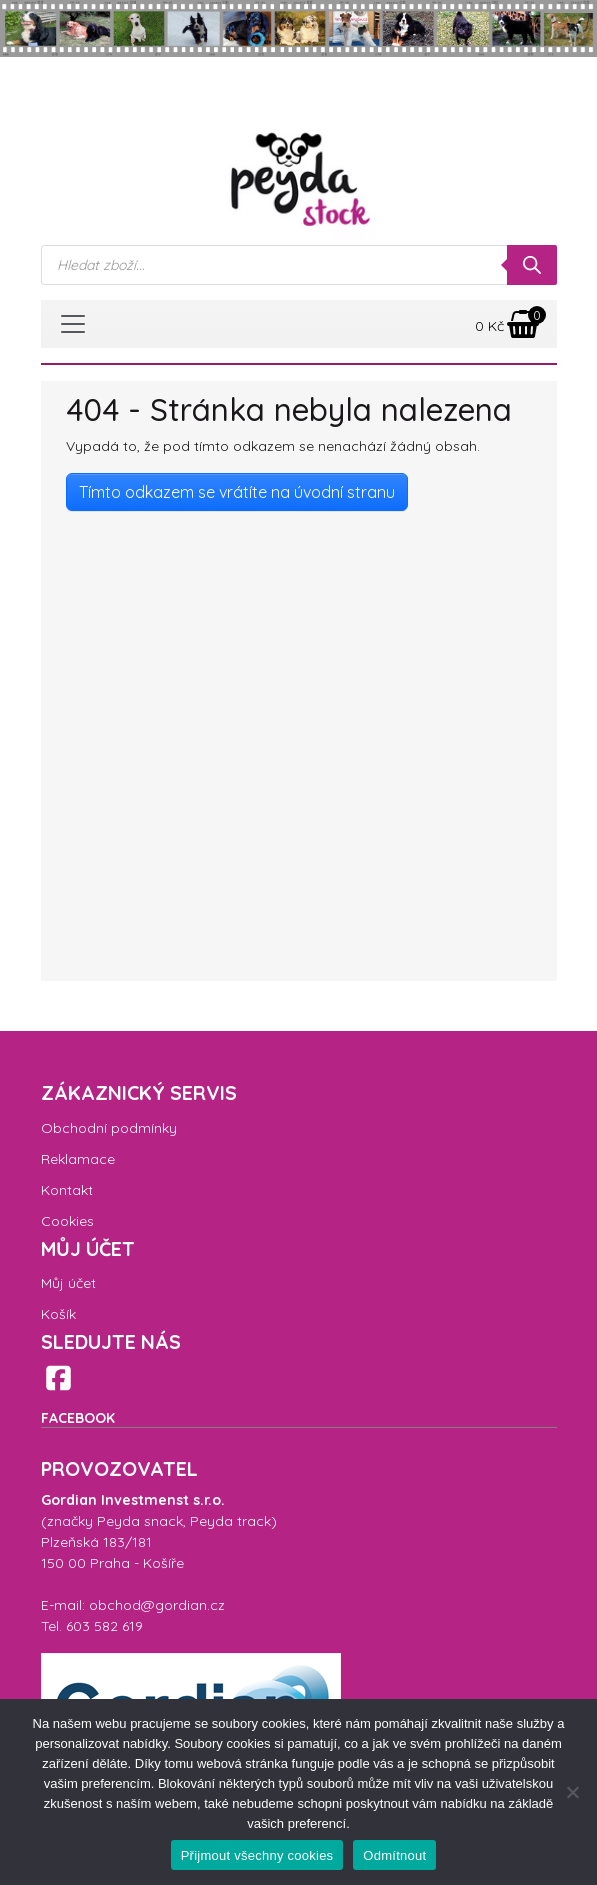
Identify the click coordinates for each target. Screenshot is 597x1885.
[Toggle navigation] (73, 324)
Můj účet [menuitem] (68, 1283)
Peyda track (230, 1521)
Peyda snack (140, 1521)
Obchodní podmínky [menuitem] (109, 1128)
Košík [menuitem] (58, 1314)
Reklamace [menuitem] (78, 1159)
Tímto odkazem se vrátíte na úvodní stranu (237, 492)
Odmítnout (394, 1855)
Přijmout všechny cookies (257, 1855)
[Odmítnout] (572, 1792)
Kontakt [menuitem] (67, 1190)
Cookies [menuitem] (67, 1221)
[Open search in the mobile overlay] (299, 265)
